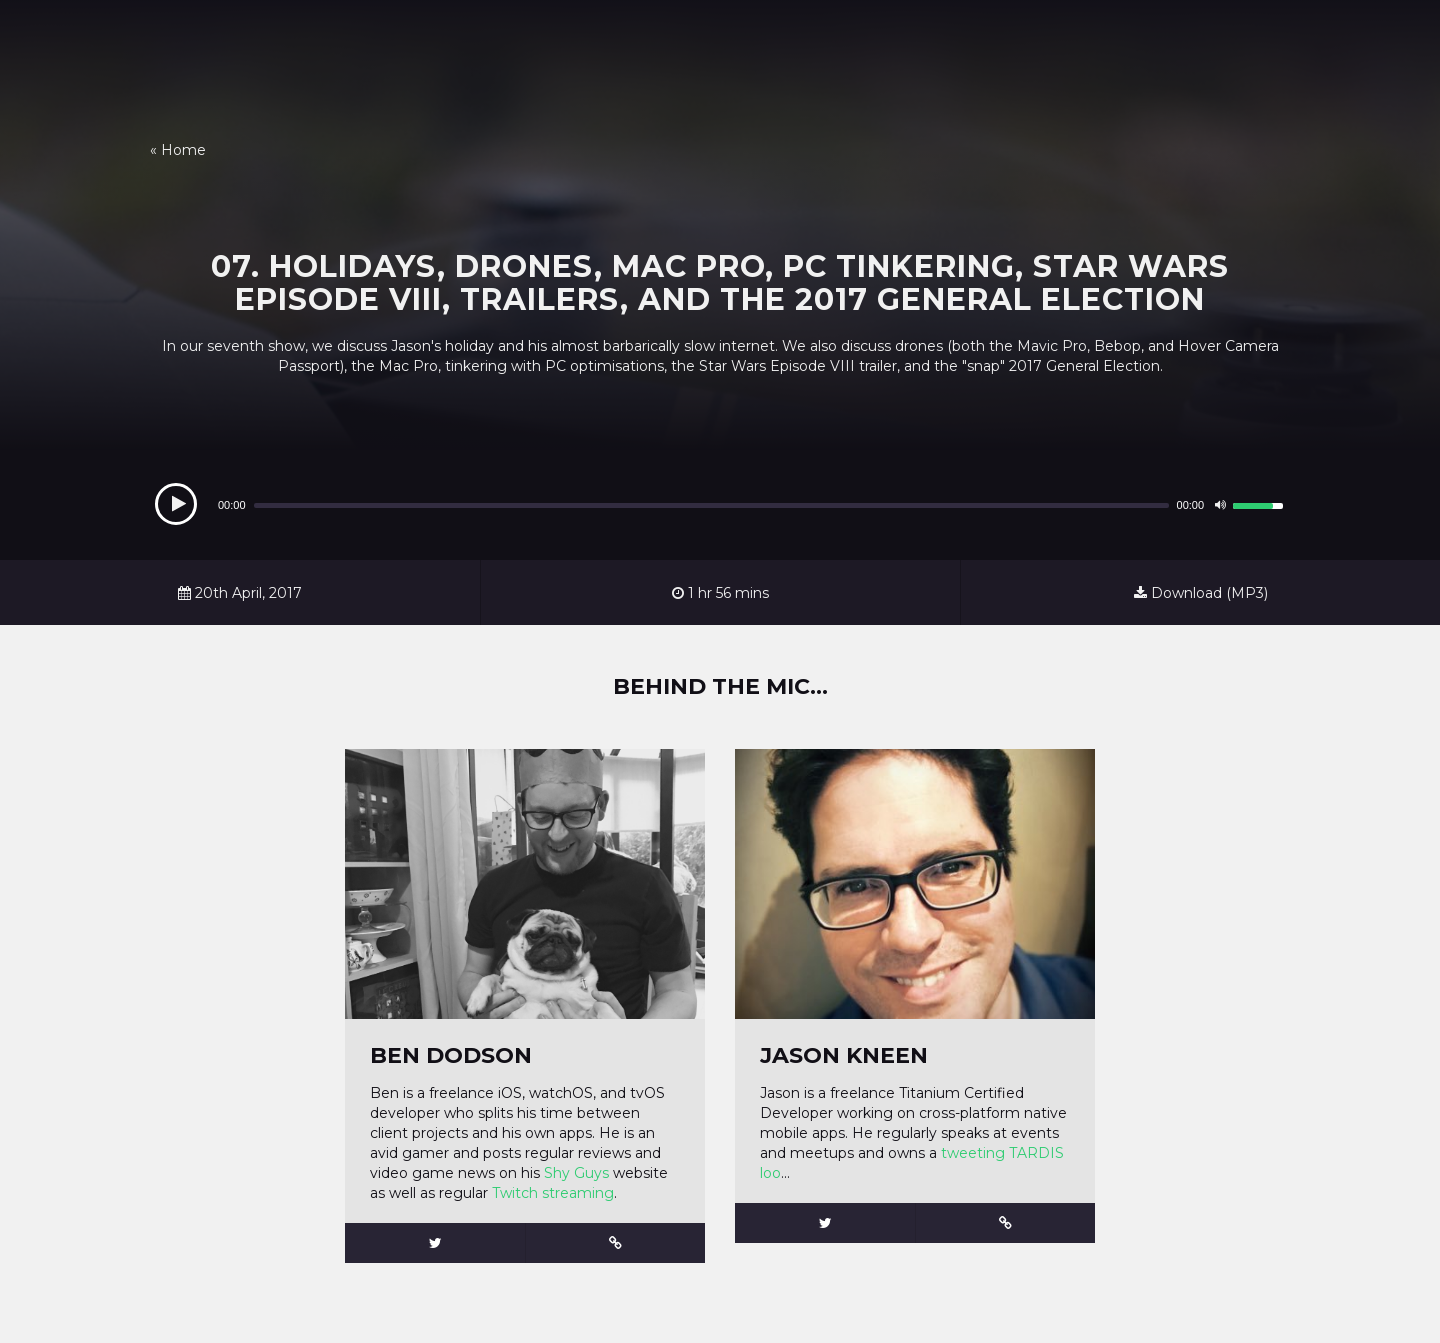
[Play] (176, 504)
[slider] (711, 505)
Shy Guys (578, 1173)
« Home (178, 150)
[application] (720, 505)
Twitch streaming (553, 1193)
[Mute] (1220, 505)
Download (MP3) (1201, 593)
